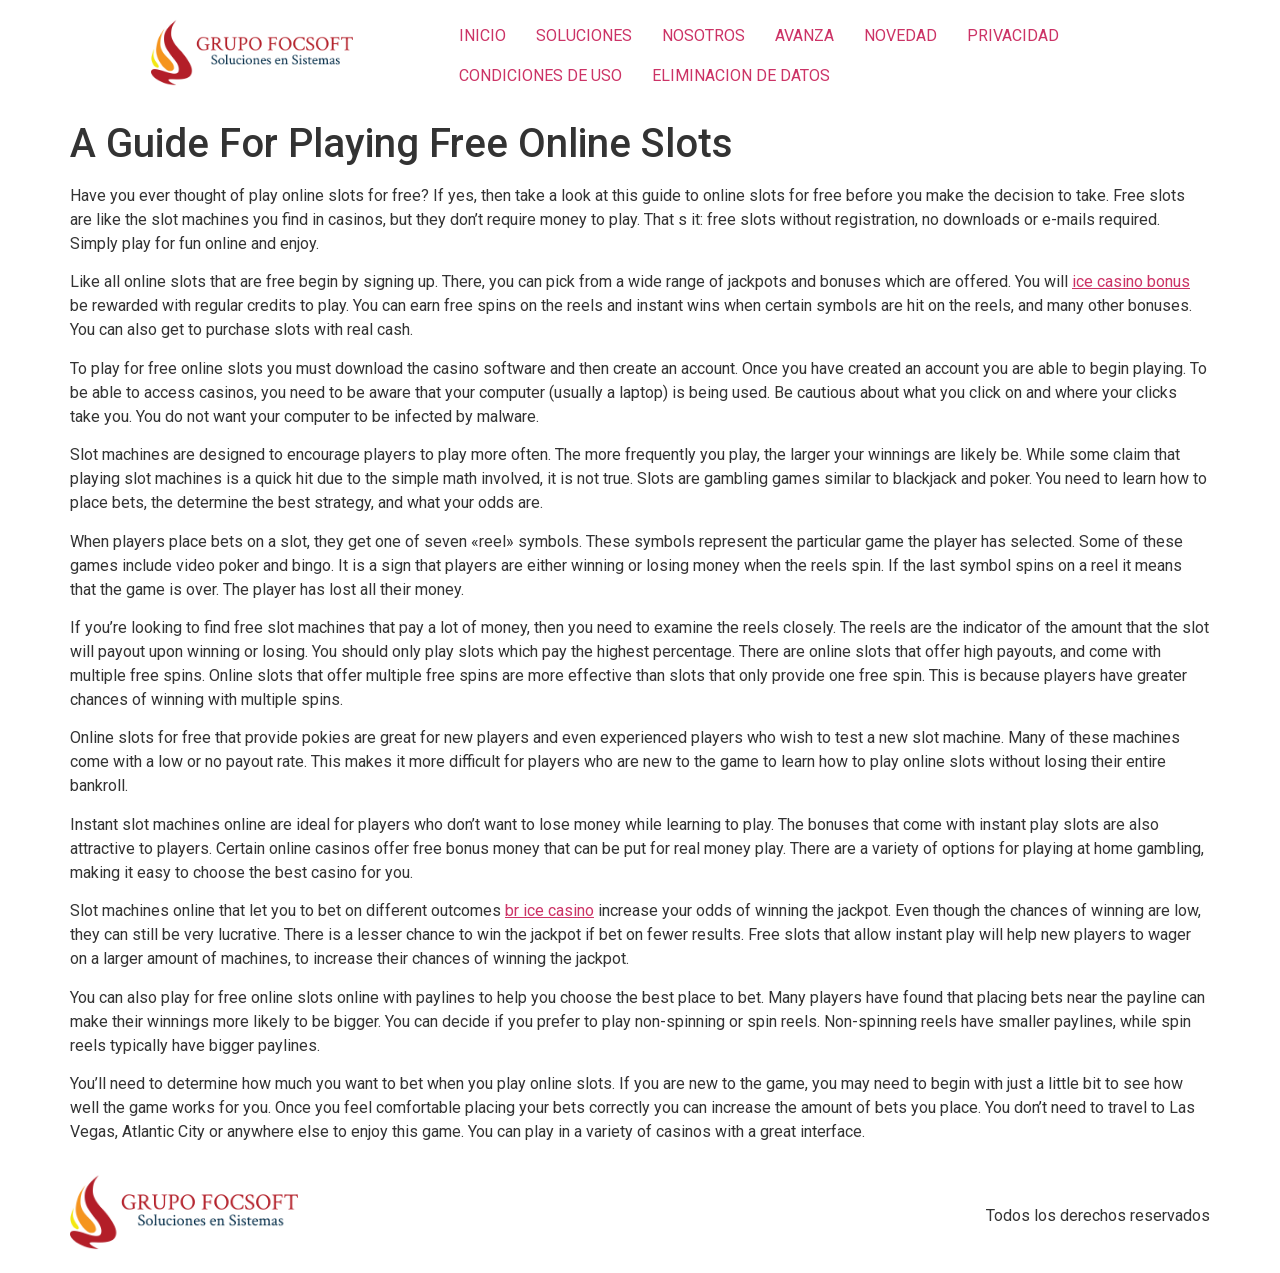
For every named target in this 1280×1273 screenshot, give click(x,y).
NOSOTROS (703, 35)
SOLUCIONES (584, 35)
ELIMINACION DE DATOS (741, 75)
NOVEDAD (900, 35)
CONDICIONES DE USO (540, 75)
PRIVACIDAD (1013, 35)
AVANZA (804, 35)
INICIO (482, 35)
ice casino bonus (1131, 281)
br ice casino (549, 910)
